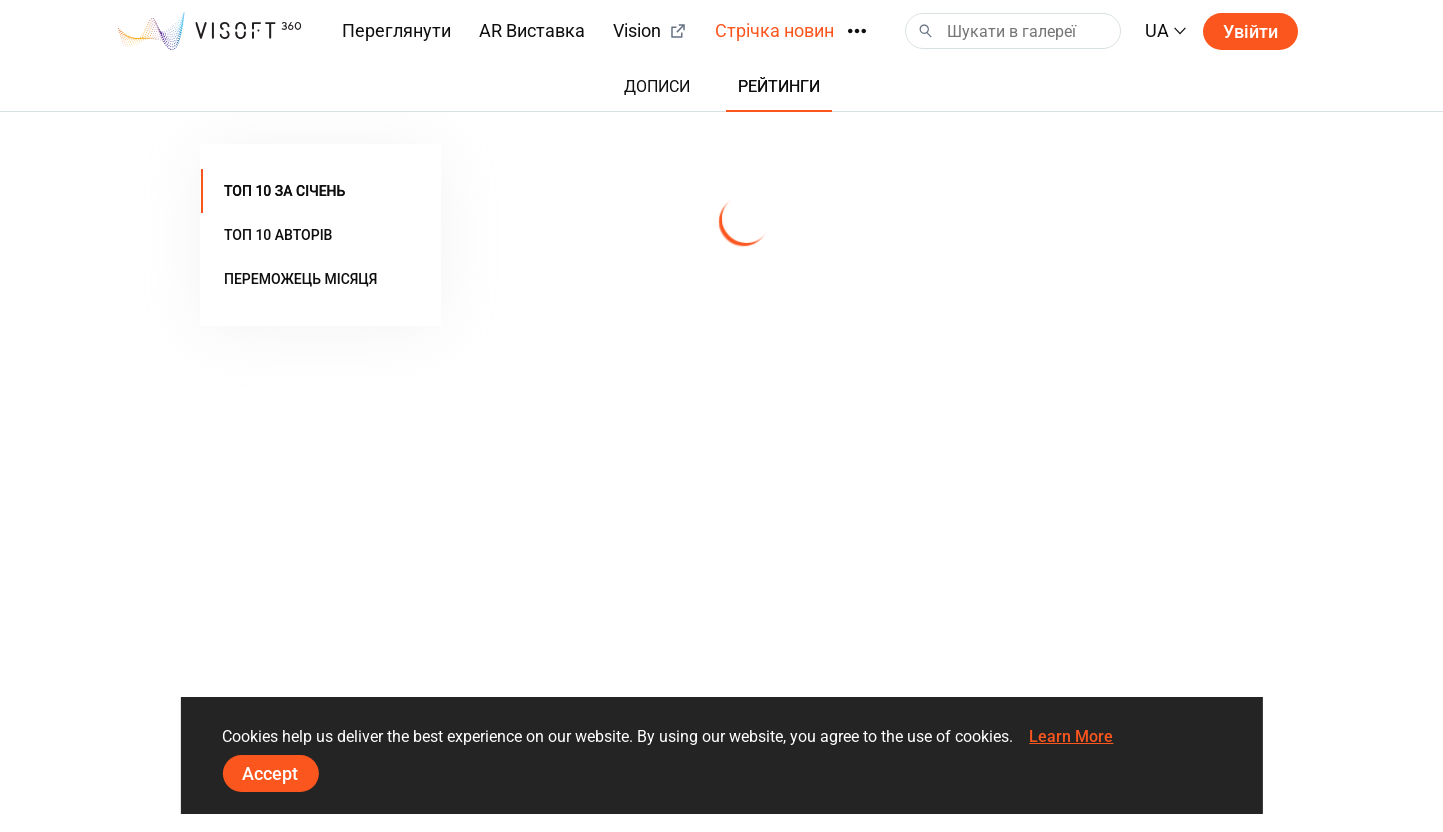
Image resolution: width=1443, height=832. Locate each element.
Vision (650, 30)
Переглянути (396, 30)
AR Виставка (532, 30)
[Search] (1013, 31)
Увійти (1250, 31)
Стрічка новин (774, 30)
